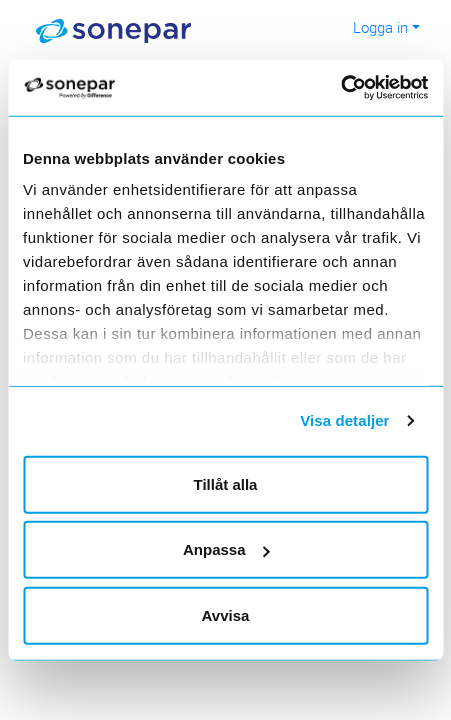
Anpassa (226, 549)
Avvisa (226, 614)
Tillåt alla (226, 483)
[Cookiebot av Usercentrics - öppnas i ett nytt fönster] (362, 88)
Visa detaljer (344, 420)
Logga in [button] (380, 27)
